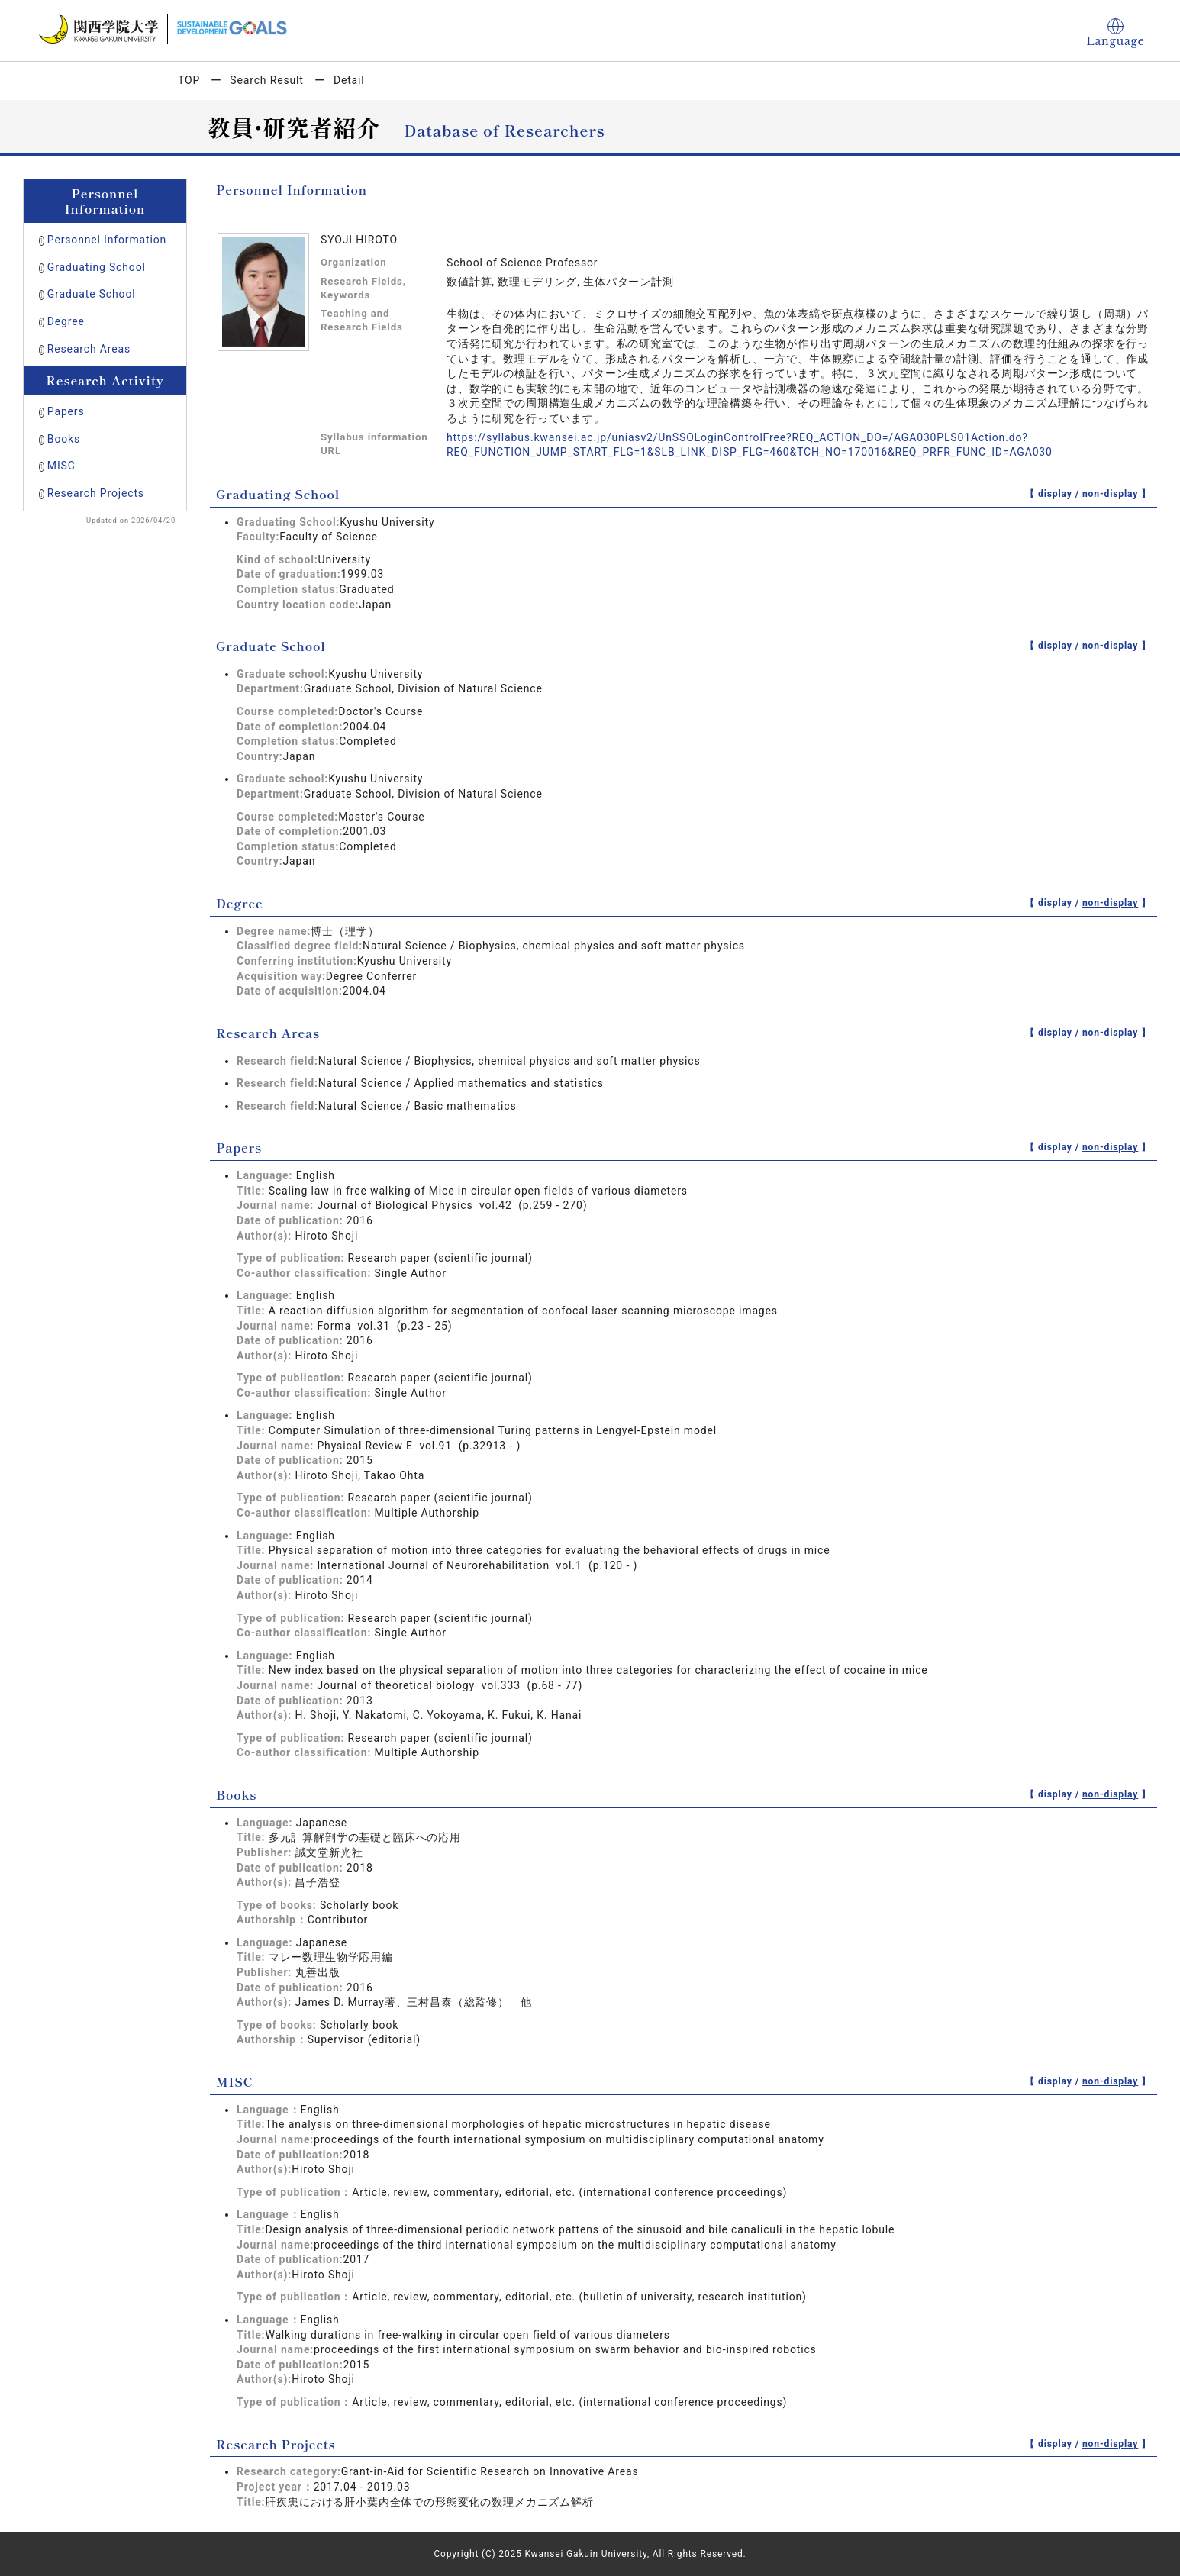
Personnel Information (106, 240)
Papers (66, 411)
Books (63, 439)
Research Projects (95, 493)
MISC (61, 465)
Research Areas (89, 349)
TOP (189, 80)
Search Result (266, 80)
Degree (66, 321)
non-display (1110, 493)
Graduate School (91, 294)
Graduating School (96, 267)
